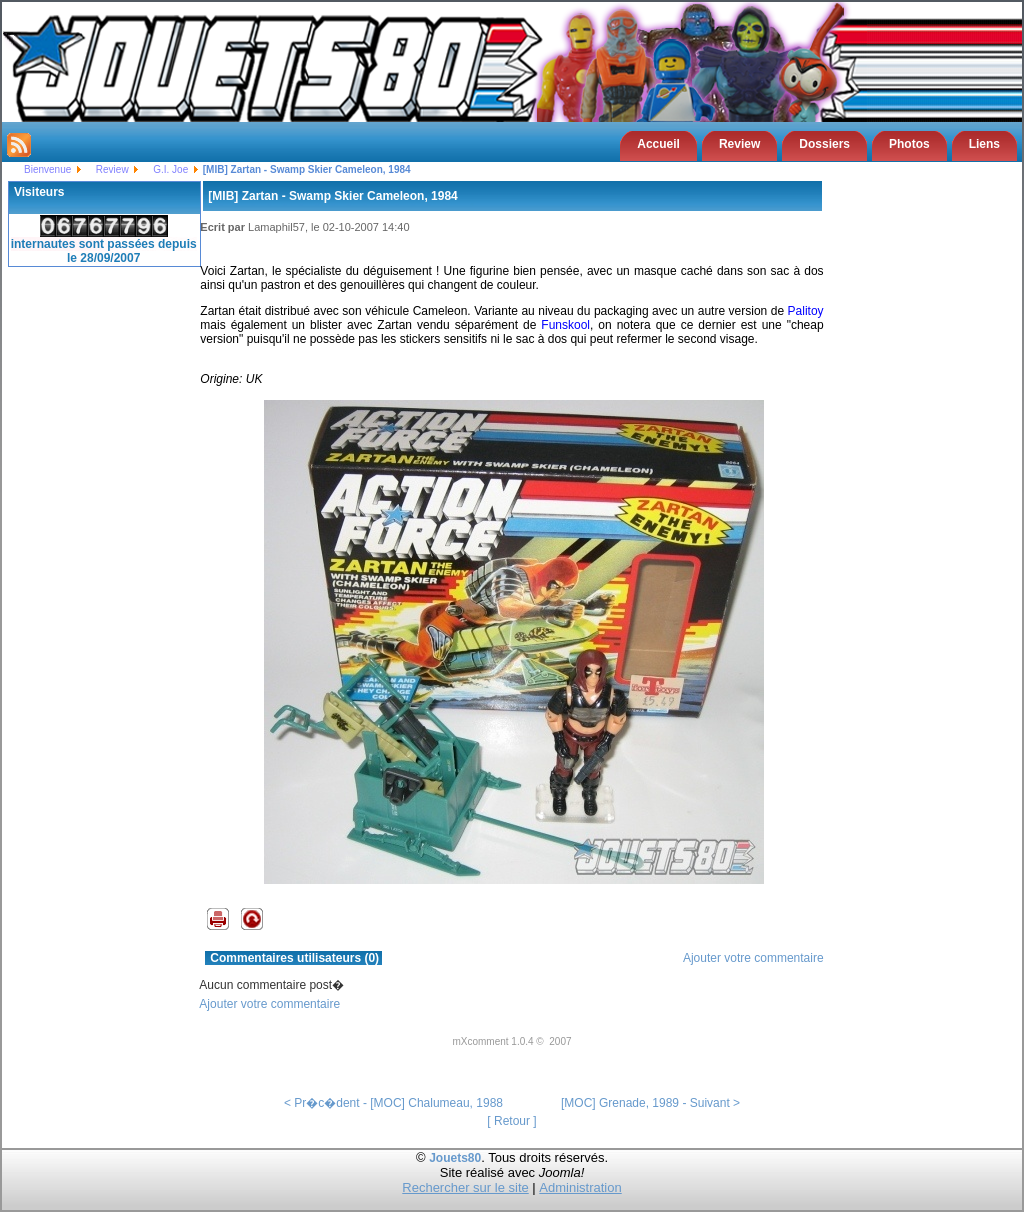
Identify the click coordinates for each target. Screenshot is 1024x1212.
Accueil (658, 144)
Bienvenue (47, 169)
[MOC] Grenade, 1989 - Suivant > (650, 1103)
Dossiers (824, 144)
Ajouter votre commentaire (753, 958)
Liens (984, 144)
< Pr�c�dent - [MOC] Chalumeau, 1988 (393, 1103)
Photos (909, 144)
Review (739, 144)
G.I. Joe (170, 169)
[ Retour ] (511, 1121)
